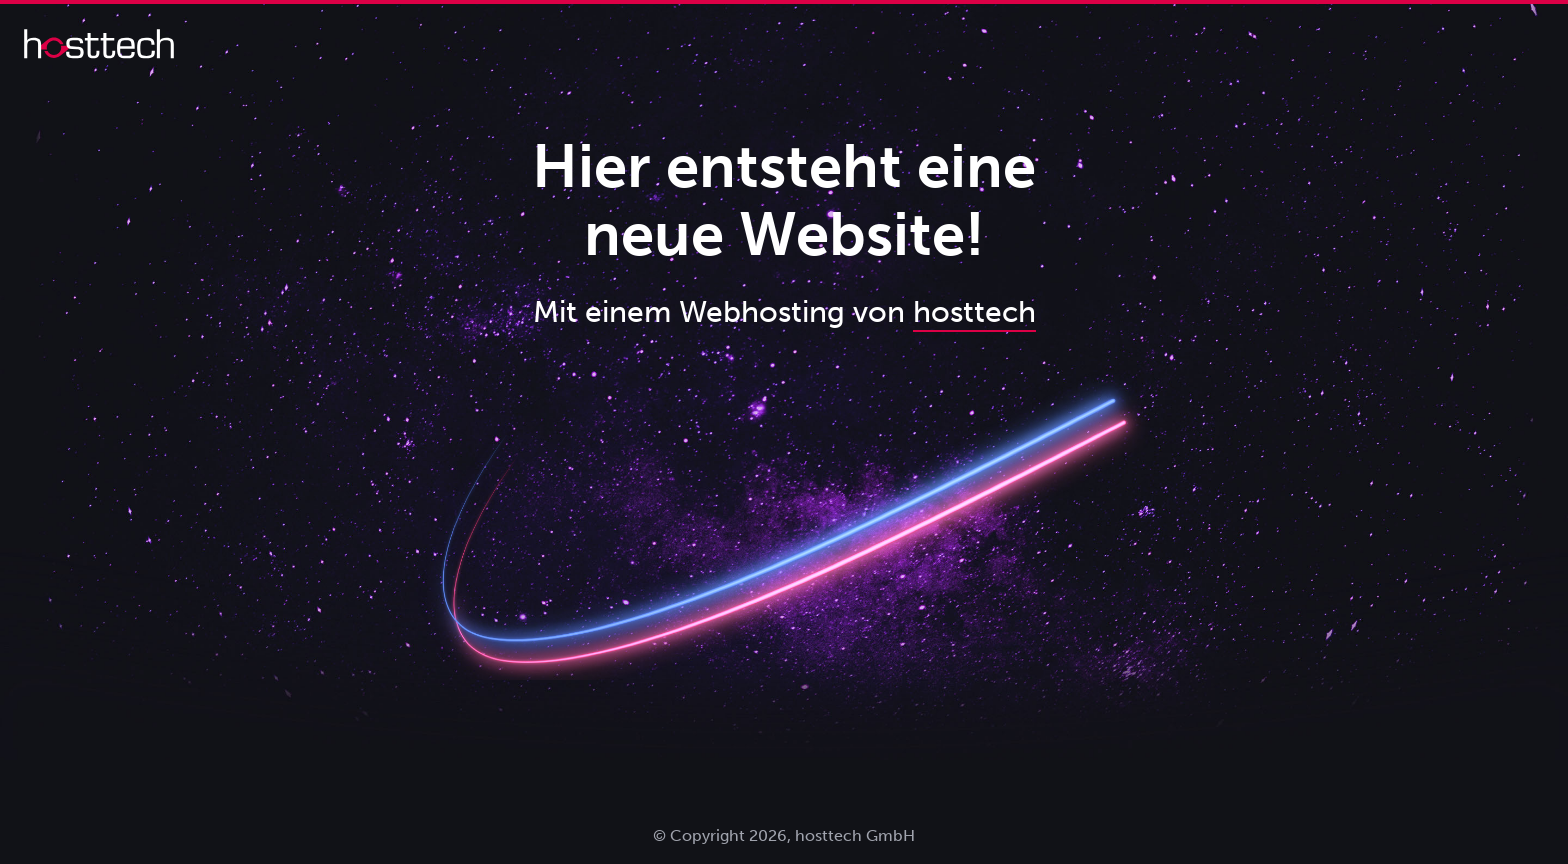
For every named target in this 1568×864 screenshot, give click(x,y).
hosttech (974, 312)
